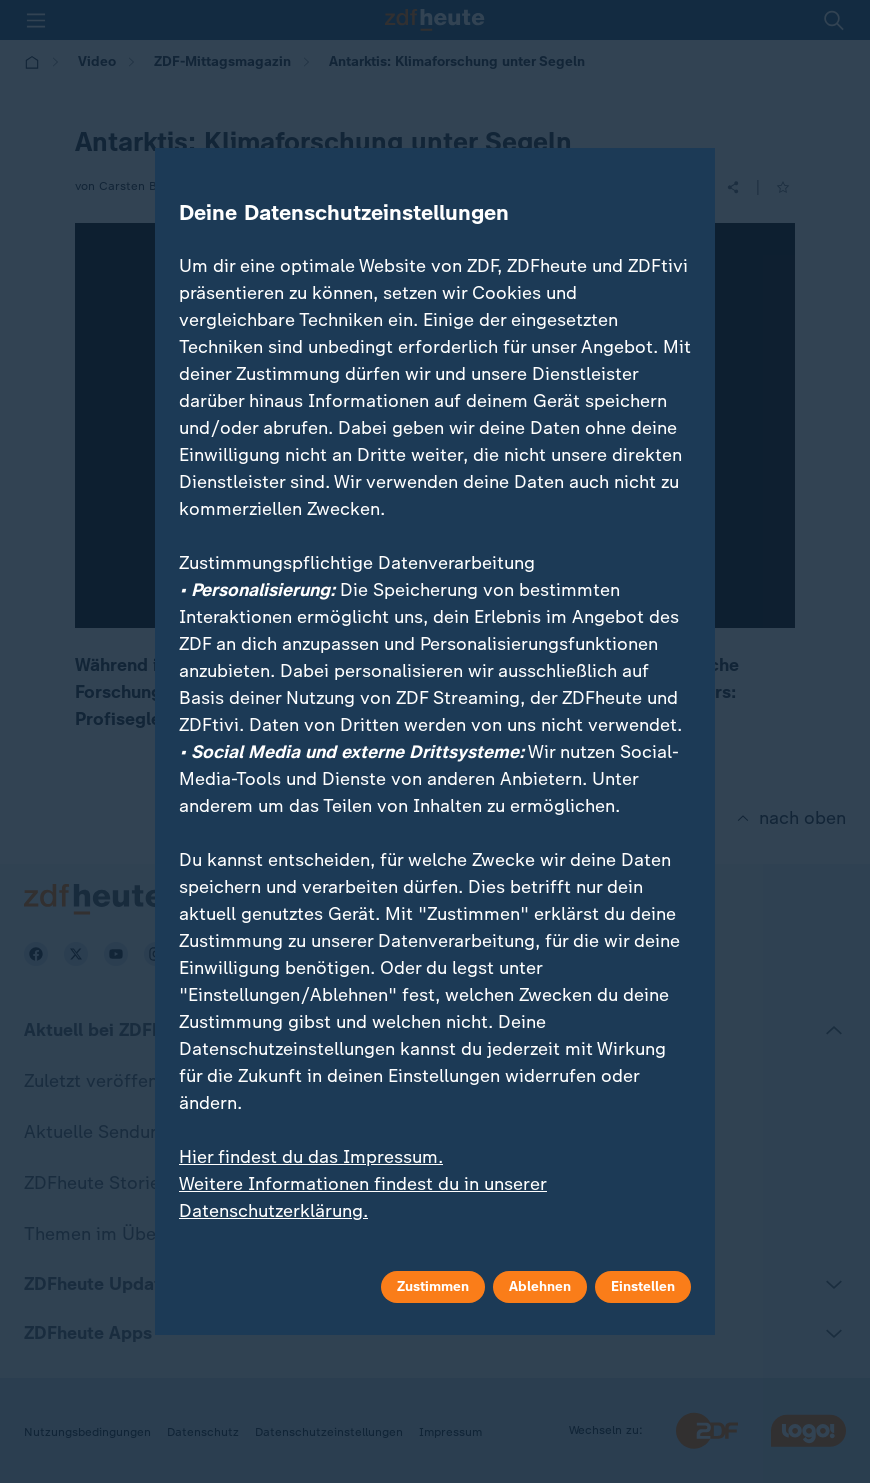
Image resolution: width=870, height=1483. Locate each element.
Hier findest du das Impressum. (311, 1157)
